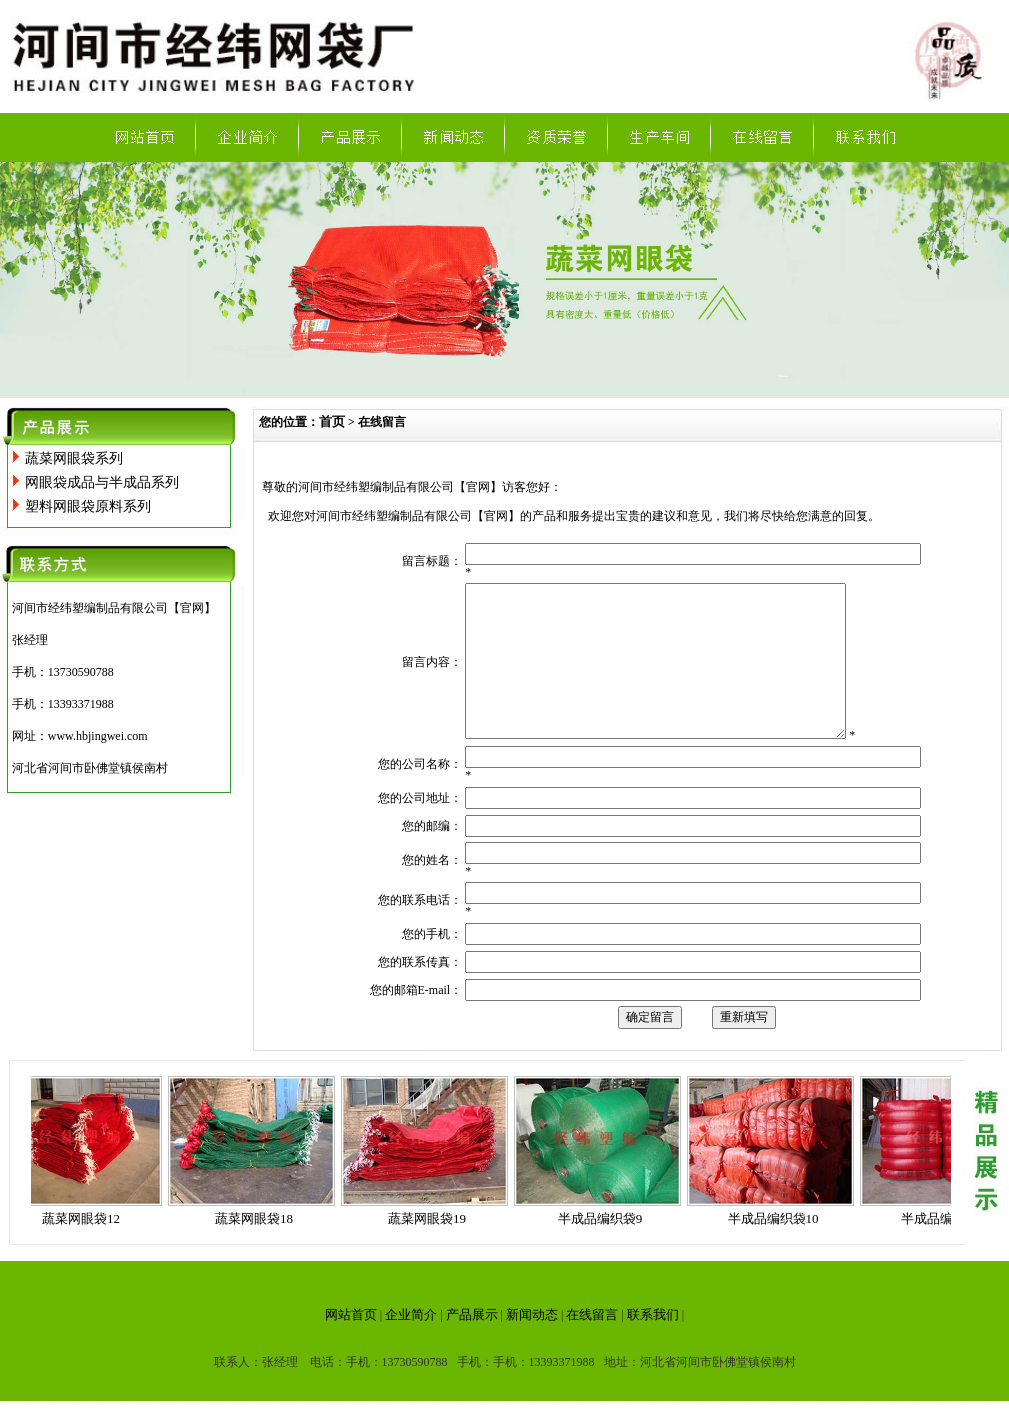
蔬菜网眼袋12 (85, 1248)
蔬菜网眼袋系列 (74, 458)
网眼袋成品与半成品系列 (102, 482)
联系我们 (653, 1344)
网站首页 (351, 1344)
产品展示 (472, 1344)
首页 (332, 421)
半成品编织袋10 (777, 1248)
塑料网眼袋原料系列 (88, 506)
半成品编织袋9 (604, 1248)
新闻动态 (532, 1344)
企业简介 (411, 1344)
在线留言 (592, 1344)
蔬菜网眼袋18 (258, 1248)
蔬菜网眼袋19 (431, 1248)
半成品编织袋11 (950, 1248)
